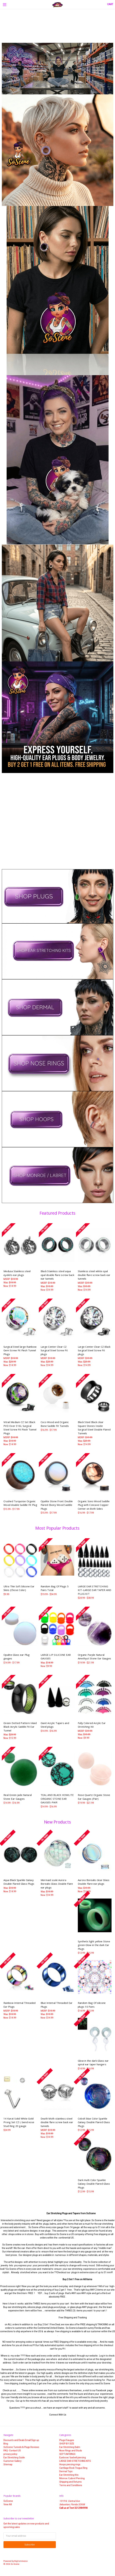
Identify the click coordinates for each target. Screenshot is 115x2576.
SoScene (8, 2501)
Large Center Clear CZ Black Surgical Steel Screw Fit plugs (94, 1350)
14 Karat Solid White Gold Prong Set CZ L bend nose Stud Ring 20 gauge (18, 2122)
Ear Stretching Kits (68, 2475)
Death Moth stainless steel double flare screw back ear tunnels (57, 2122)
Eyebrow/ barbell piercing (72, 2457)
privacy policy (10, 2454)
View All (7, 2504)
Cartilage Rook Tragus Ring (73, 2468)
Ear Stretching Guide (14, 2457)
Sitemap (7, 2464)
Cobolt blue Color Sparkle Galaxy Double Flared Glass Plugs (94, 2122)
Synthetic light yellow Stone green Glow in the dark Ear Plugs (94, 1945)
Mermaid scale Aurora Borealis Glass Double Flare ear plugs (57, 1883)
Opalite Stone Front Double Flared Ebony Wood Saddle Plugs (57, 1505)
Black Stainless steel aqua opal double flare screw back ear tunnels (57, 1274)
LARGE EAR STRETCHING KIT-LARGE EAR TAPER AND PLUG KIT (94, 1590)
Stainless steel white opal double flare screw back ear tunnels (94, 1274)
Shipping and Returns (70, 2481)
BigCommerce (21, 2561)
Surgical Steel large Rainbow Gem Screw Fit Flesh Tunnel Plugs (20, 1350)
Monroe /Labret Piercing (72, 2478)
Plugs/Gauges (66, 2440)
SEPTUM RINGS (67, 2454)
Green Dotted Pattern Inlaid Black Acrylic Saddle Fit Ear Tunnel (20, 1726)
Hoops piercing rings (69, 2464)
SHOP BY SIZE (66, 2443)
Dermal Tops (66, 2471)
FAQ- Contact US (12, 2450)
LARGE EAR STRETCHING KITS (75, 2461)
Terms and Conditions (70, 2485)
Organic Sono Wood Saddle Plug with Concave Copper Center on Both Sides (94, 1505)
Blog (5, 2443)
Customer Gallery (12, 2461)
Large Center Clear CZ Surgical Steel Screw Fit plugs (54, 1350)
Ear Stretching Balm (69, 2447)
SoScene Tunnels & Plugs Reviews (21, 2447)
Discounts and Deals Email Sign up (21, 2440)
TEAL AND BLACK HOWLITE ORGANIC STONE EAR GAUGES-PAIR (57, 1798)
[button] (57, 896)
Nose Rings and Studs (70, 2450)
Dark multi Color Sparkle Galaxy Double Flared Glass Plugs (94, 2183)
